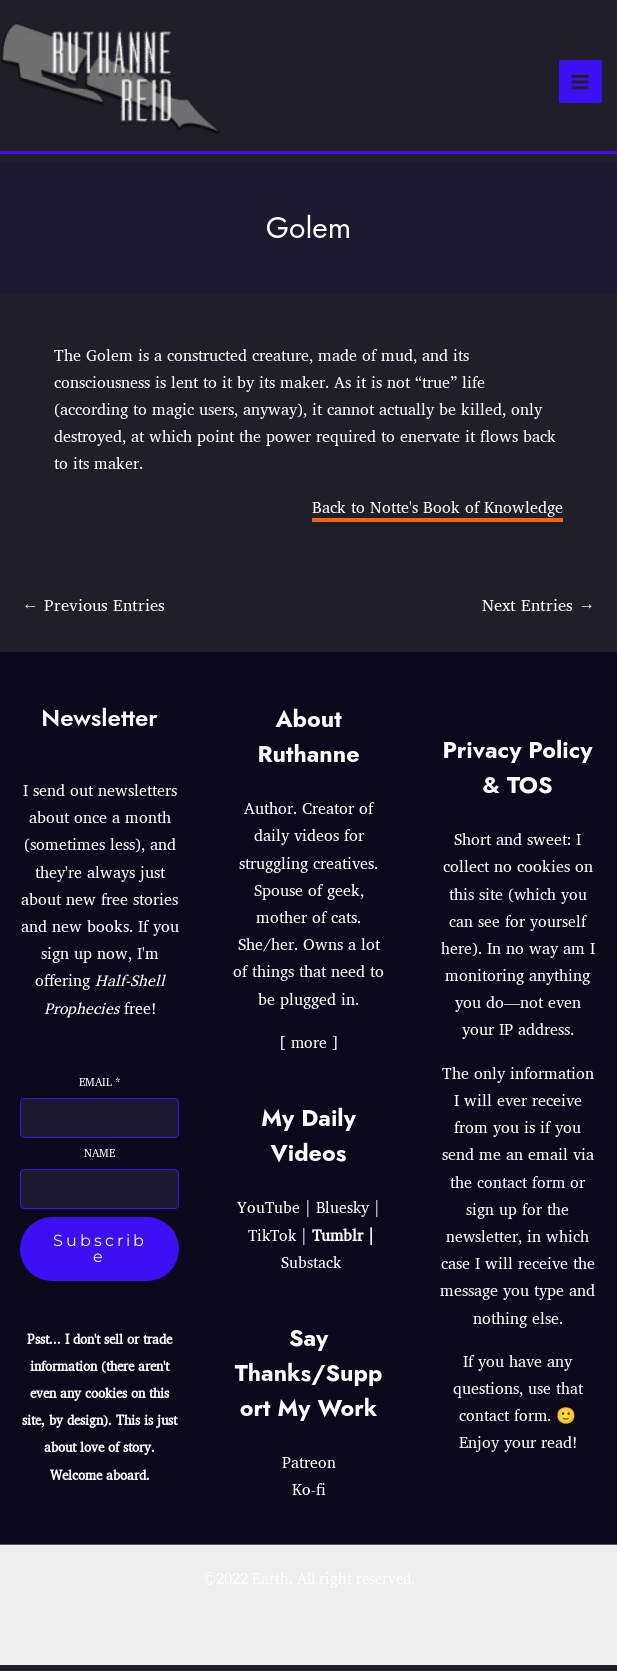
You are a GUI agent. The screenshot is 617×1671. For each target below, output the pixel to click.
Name (99, 1159)
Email (100, 1088)
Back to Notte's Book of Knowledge (437, 512)
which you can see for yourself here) (514, 927)
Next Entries (537, 609)
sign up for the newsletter (508, 1228)
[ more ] (308, 1048)
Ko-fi (309, 1496)
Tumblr (339, 1241)
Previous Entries (94, 609)
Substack (311, 1268)
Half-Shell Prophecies (104, 1000)
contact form (521, 1188)
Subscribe (100, 1254)
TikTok (271, 1241)
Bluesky (343, 1213)
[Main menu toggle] (580, 84)
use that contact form (521, 1407)
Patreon (309, 1468)
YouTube (268, 1213)
